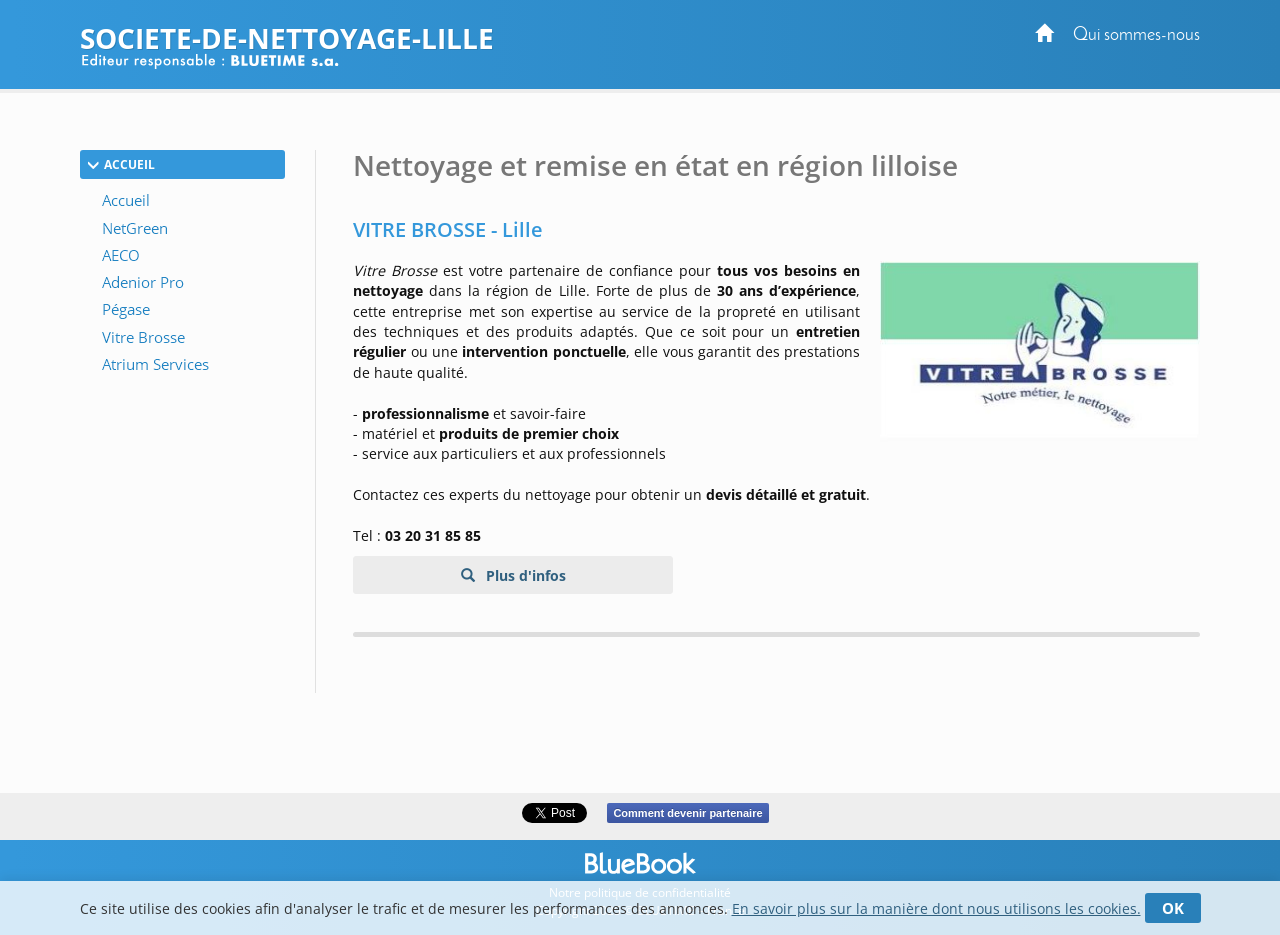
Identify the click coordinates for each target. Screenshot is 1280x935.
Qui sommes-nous (1136, 35)
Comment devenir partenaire (687, 813)
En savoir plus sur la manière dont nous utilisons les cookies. (936, 908)
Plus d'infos (524, 575)
